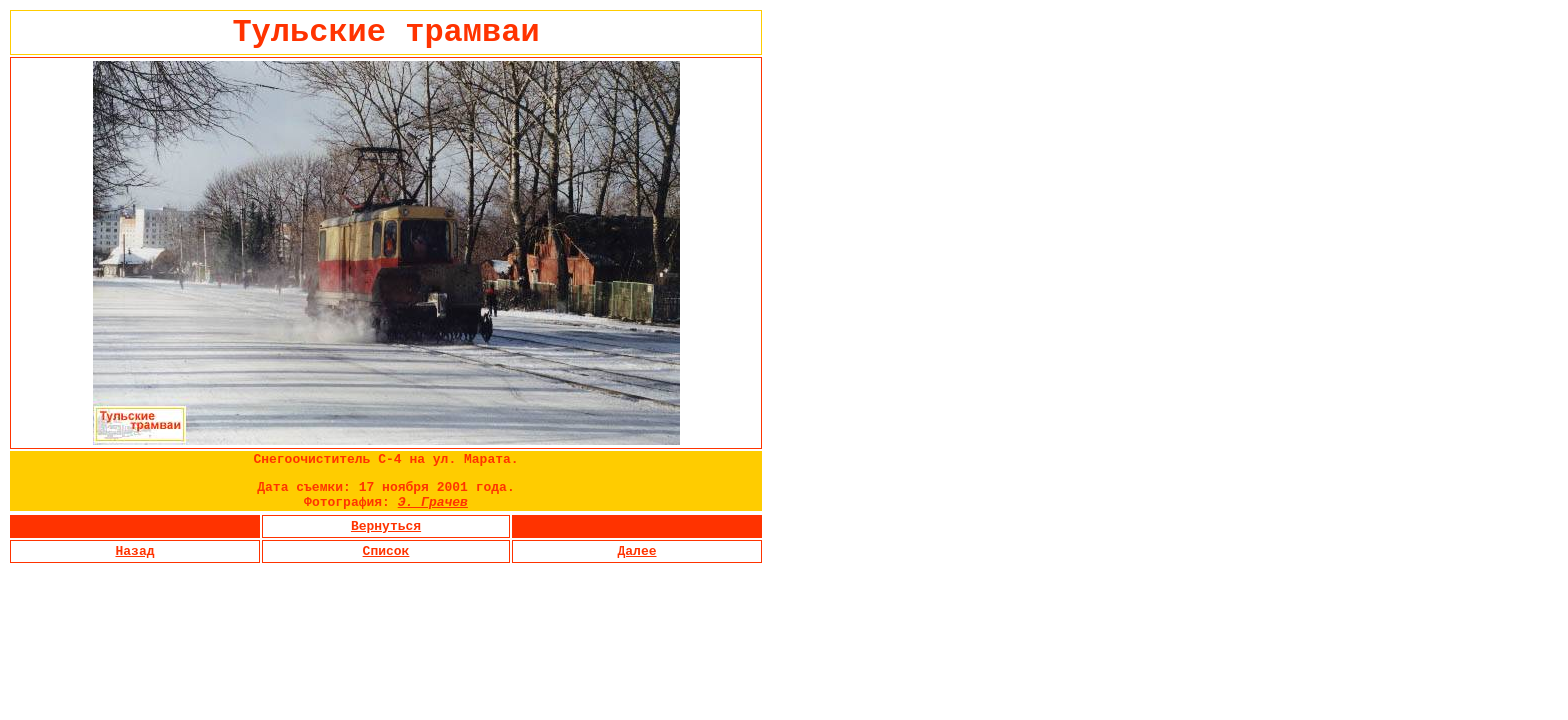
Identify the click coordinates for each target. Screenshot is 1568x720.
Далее (636, 551)
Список (386, 551)
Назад (134, 551)
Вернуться (386, 526)
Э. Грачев (433, 502)
